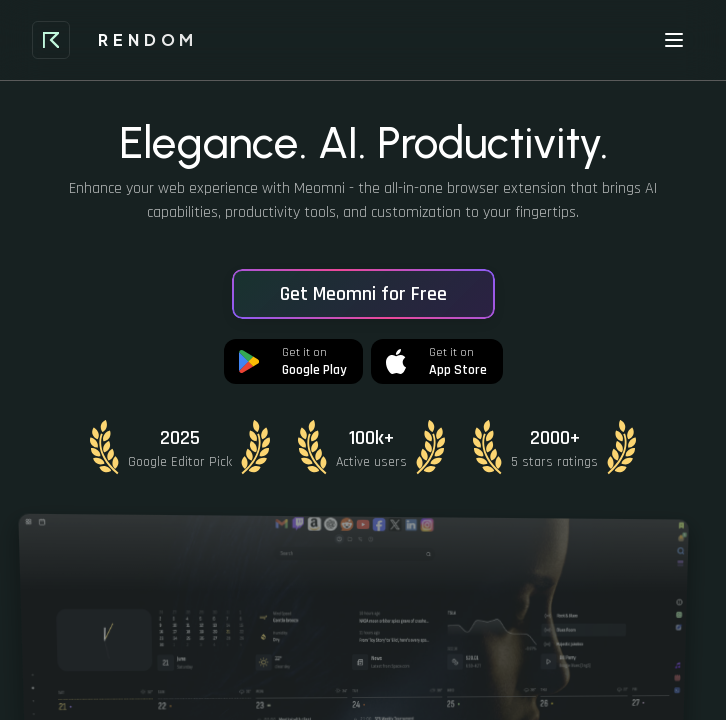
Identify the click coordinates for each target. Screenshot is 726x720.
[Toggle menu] (674, 40)
